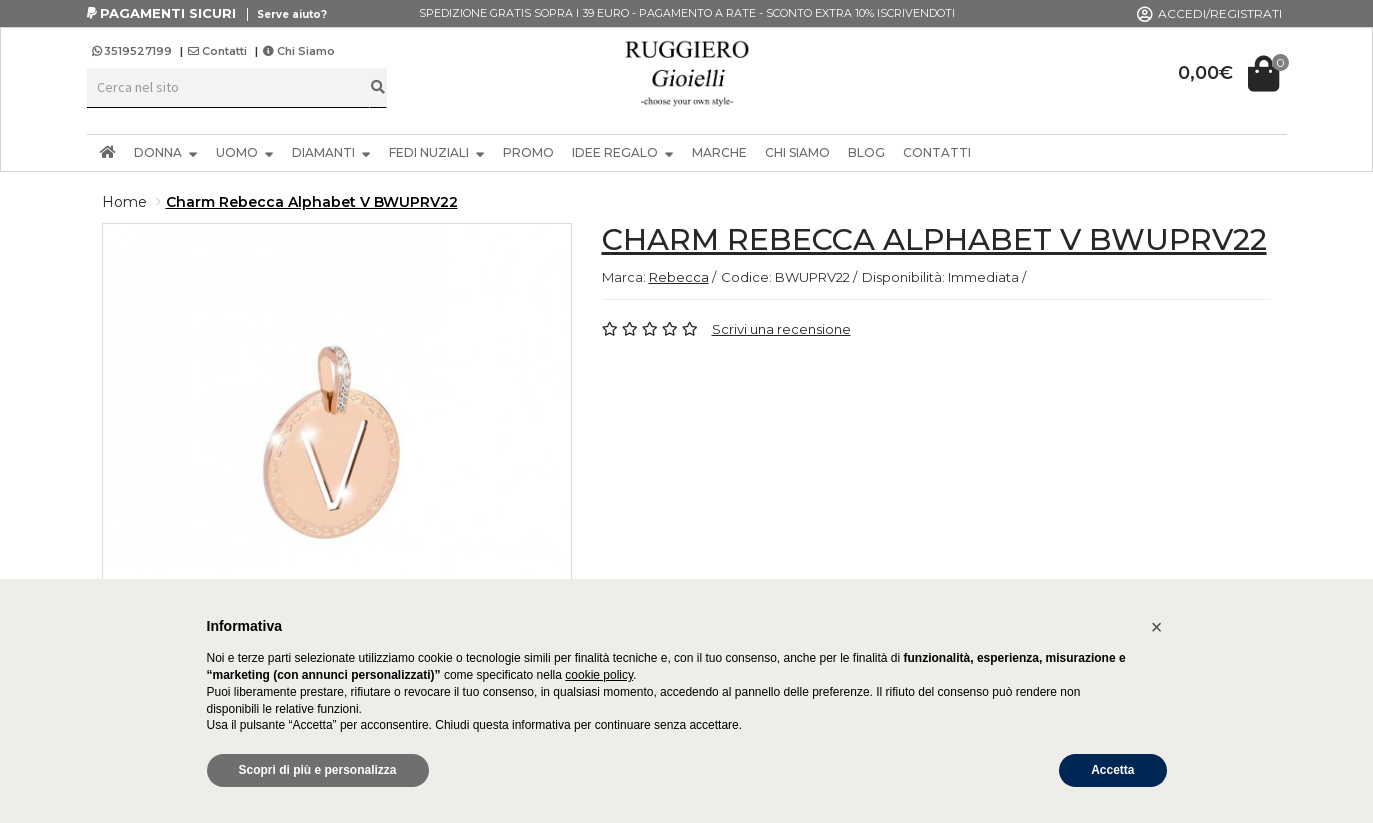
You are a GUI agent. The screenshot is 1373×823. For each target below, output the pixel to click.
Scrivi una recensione (781, 329)
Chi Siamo (299, 51)
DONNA (166, 152)
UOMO (245, 152)
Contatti (217, 51)
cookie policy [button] (599, 675)
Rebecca (679, 277)
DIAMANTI (331, 152)
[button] (1157, 627)
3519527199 (133, 51)
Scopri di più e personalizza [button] (318, 770)
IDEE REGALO (623, 152)
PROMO (528, 152)
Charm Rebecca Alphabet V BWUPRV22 (312, 202)
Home (124, 202)
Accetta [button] (1112, 770)
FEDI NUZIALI (437, 152)
